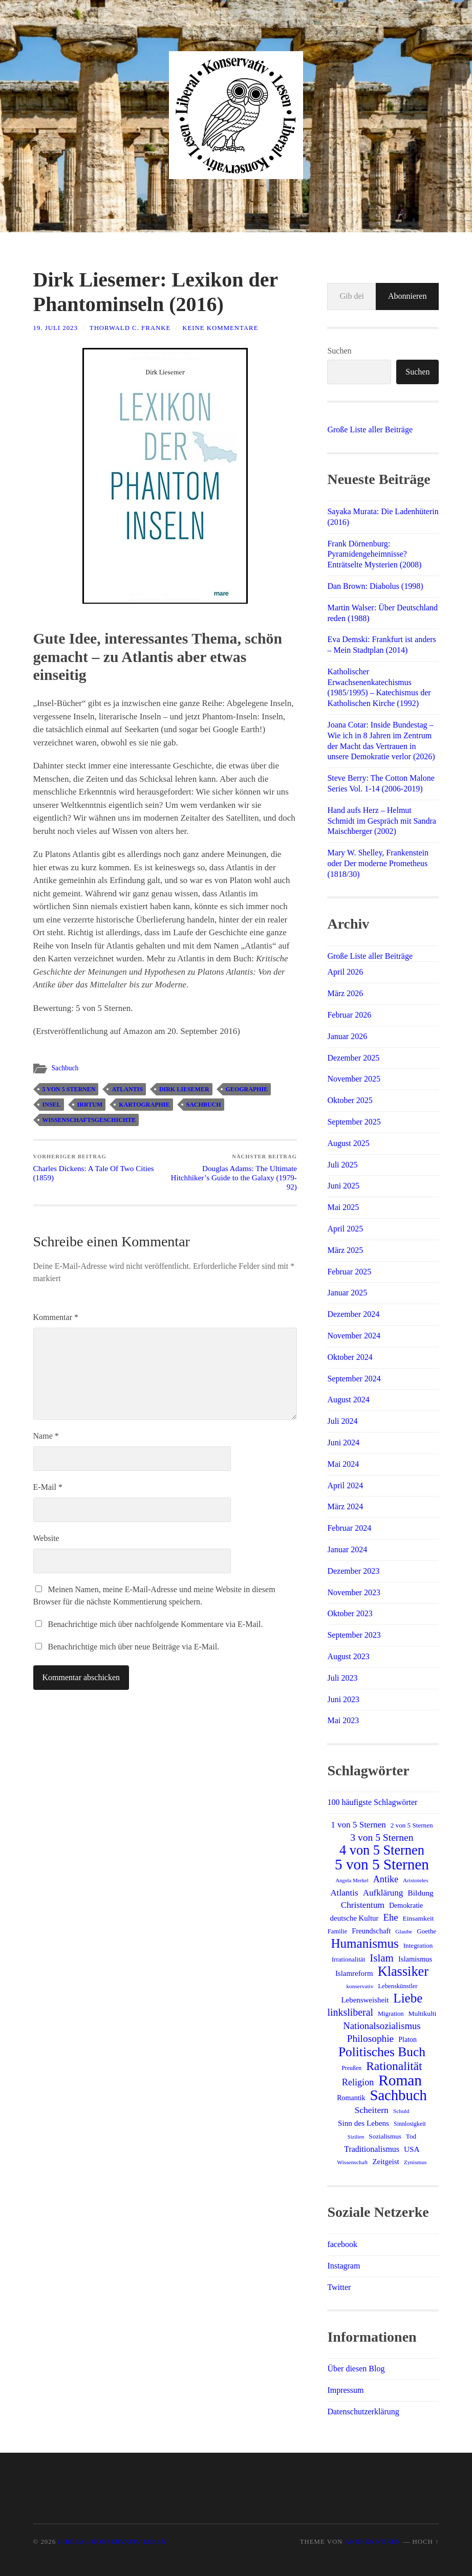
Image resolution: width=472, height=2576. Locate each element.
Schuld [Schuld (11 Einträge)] (401, 2111)
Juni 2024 (343, 1442)
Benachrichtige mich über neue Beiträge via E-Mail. (134, 1646)
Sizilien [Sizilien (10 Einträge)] (356, 2137)
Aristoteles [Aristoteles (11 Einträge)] (415, 1880)
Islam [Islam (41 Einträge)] (382, 1958)
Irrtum (90, 1104)
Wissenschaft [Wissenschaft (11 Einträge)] (352, 2162)
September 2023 (353, 1635)
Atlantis (127, 1089)
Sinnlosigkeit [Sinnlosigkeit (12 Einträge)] (410, 2123)
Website (46, 1538)
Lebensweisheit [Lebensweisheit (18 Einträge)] (365, 2000)
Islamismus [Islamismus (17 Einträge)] (415, 1959)
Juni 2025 (343, 1185)
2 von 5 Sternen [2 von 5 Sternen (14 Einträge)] (412, 1825)
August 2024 (348, 1399)
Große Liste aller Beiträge (370, 429)
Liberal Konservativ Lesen (112, 2541)
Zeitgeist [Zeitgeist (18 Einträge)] (385, 2161)
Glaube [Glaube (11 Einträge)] (403, 1931)
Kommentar (55, 1317)
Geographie (247, 1089)
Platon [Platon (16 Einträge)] (407, 2039)
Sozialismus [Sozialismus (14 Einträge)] (385, 2136)
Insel (51, 1104)
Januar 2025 (347, 1292)
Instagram (343, 2265)
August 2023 (348, 1656)
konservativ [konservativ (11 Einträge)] (359, 1986)
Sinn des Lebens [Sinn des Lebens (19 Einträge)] (363, 2123)
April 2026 (345, 971)
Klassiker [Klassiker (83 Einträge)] (403, 1972)
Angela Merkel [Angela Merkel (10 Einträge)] (352, 1880)
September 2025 (353, 1121)
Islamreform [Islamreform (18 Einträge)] (354, 1973)
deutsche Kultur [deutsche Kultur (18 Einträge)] (354, 1918)
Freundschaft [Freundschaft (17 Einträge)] (371, 1931)
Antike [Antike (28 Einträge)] (385, 1879)
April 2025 (345, 1228)
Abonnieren (407, 296)
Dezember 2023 (353, 1571)
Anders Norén (373, 2541)
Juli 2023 (342, 1678)
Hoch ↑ (426, 2541)
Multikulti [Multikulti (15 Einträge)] (423, 2013)
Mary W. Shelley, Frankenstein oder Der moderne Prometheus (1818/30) (377, 863)
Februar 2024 (349, 1528)
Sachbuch (65, 1068)
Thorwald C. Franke (130, 328)
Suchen (339, 350)
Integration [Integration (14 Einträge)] (418, 1945)
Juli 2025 (342, 1164)
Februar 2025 (349, 1271)
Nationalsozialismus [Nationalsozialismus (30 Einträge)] (381, 2025)
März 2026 (345, 993)
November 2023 (353, 1592)
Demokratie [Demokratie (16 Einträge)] (406, 1905)
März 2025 (345, 1250)
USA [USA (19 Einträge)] (412, 2149)
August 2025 (348, 1143)
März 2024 (345, 1506)
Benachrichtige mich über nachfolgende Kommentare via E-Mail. (155, 1624)
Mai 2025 (343, 1207)
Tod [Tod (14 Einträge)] (411, 2136)
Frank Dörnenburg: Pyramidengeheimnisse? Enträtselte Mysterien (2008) (374, 554)
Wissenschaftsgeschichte (89, 1120)
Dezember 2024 (353, 1314)
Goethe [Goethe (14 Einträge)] (426, 1931)
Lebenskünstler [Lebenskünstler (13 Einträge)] (397, 1986)
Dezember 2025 (353, 1057)
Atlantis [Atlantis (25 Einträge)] (344, 1893)
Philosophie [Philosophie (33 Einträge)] (370, 2038)
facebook (342, 2244)
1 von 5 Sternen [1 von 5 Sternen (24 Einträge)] (358, 1825)
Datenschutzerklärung (363, 2411)
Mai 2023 (343, 1720)
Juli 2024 (342, 1421)
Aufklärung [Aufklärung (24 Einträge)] (383, 1893)
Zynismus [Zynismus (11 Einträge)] (415, 2162)
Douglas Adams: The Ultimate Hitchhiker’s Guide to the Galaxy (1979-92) (232, 1172)
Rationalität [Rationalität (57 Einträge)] (394, 2066)
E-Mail (47, 1487)
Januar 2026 (347, 1036)
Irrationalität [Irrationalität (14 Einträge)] (349, 1959)
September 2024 (353, 1378)
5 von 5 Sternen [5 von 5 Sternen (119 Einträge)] (382, 1864)
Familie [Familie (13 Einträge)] (338, 1931)
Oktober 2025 (349, 1100)
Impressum (345, 2390)
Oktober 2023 (349, 1613)
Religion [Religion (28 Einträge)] (358, 2082)
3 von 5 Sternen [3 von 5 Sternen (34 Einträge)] (381, 1837)
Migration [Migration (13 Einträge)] (390, 2013)
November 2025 (353, 1078)
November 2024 (353, 1335)
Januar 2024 (347, 1549)
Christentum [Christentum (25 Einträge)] (362, 1905)
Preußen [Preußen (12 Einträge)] (351, 2068)
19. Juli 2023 (55, 328)
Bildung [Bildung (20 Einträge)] (420, 1892)
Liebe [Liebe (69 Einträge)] (407, 1998)
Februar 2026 (349, 1014)
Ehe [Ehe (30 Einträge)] (390, 1917)
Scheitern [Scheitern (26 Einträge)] (371, 2110)
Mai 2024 (343, 1464)
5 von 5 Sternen (69, 1089)
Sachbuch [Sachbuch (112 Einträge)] (398, 2095)
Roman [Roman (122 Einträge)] (400, 2080)
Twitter (339, 2287)
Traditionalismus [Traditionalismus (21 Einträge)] (371, 2149)
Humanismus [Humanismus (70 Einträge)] (365, 1943)
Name (46, 1436)
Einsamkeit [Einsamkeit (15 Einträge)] (418, 1918)
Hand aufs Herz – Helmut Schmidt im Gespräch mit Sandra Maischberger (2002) (381, 821)
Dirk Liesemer (184, 1089)
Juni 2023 (343, 1699)
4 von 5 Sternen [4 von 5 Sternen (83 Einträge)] (381, 1850)
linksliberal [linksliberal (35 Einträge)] (351, 2012)
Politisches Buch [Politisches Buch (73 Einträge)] (381, 2051)
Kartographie (144, 1104)
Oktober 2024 (349, 1357)
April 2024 (345, 1485)
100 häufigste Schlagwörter (372, 1802)
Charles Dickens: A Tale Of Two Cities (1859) (98, 1168)
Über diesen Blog (355, 2368)
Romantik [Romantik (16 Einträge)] (351, 2098)
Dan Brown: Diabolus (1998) (375, 586)
